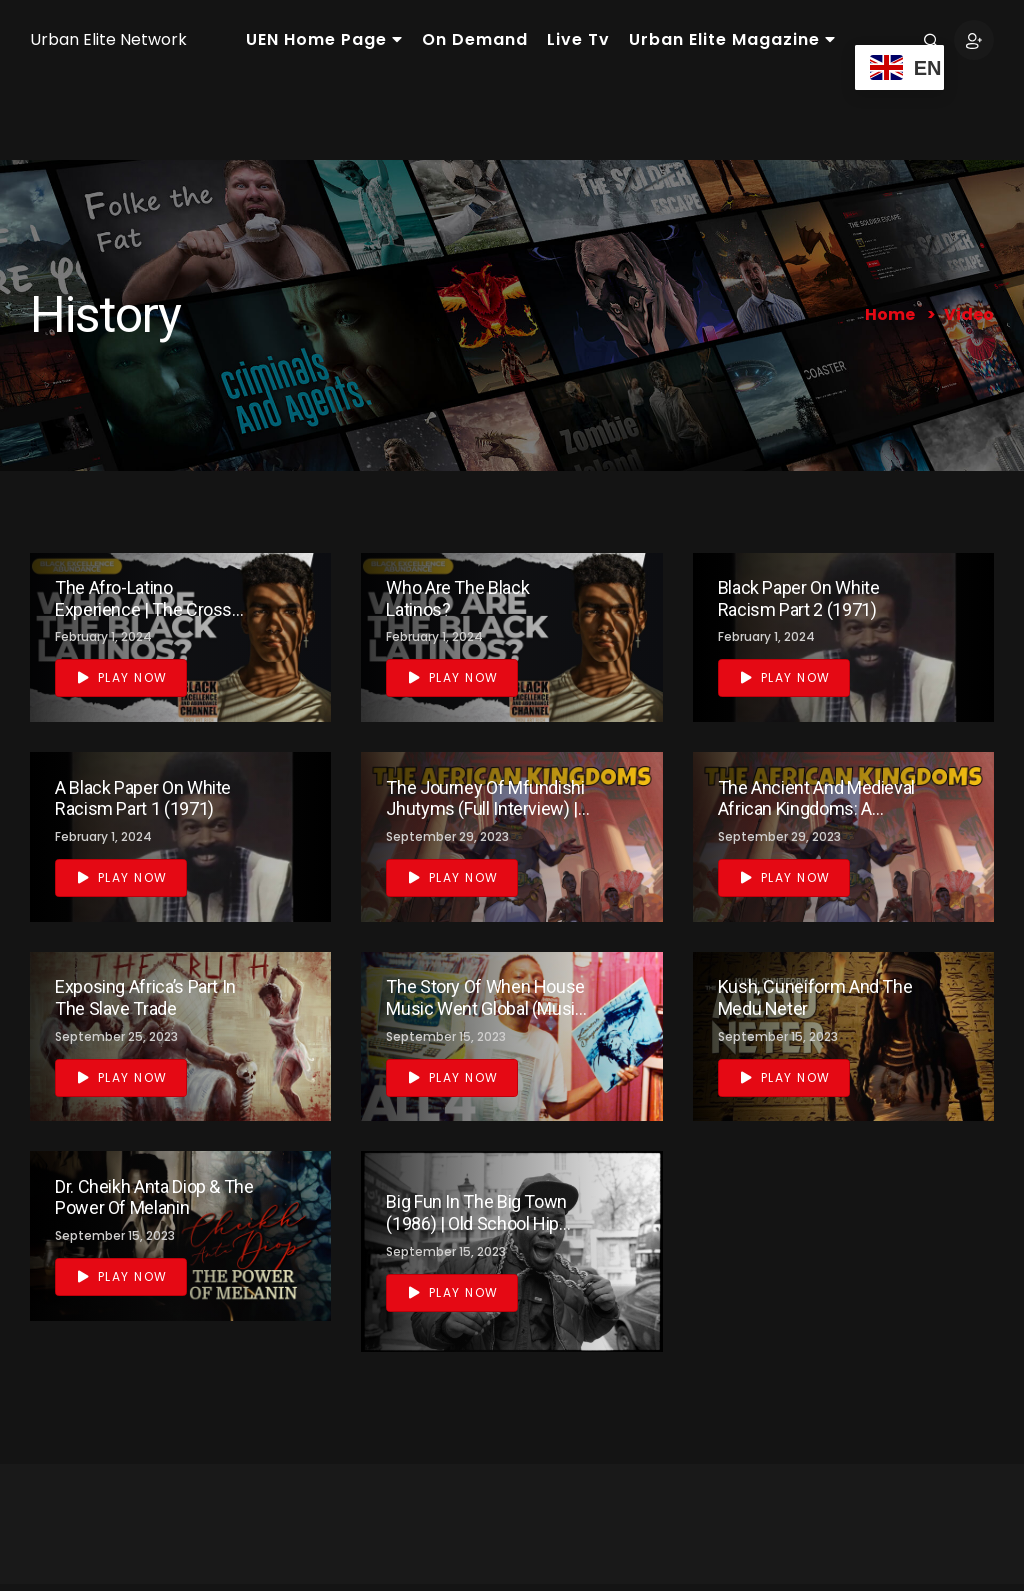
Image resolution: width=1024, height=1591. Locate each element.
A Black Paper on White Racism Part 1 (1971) (143, 798)
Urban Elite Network (108, 39)
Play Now (123, 677)
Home (890, 314)
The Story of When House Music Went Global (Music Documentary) (485, 1008)
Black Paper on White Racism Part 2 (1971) (799, 598)
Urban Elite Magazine (732, 39)
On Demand (475, 39)
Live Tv (578, 39)
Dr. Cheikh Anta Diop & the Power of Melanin (154, 1197)
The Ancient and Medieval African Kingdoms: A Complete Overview (816, 809)
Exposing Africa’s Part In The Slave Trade (145, 997)
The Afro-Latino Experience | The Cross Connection (143, 609)
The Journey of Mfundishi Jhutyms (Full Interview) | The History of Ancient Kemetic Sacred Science (485, 820)
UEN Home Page (324, 39)
